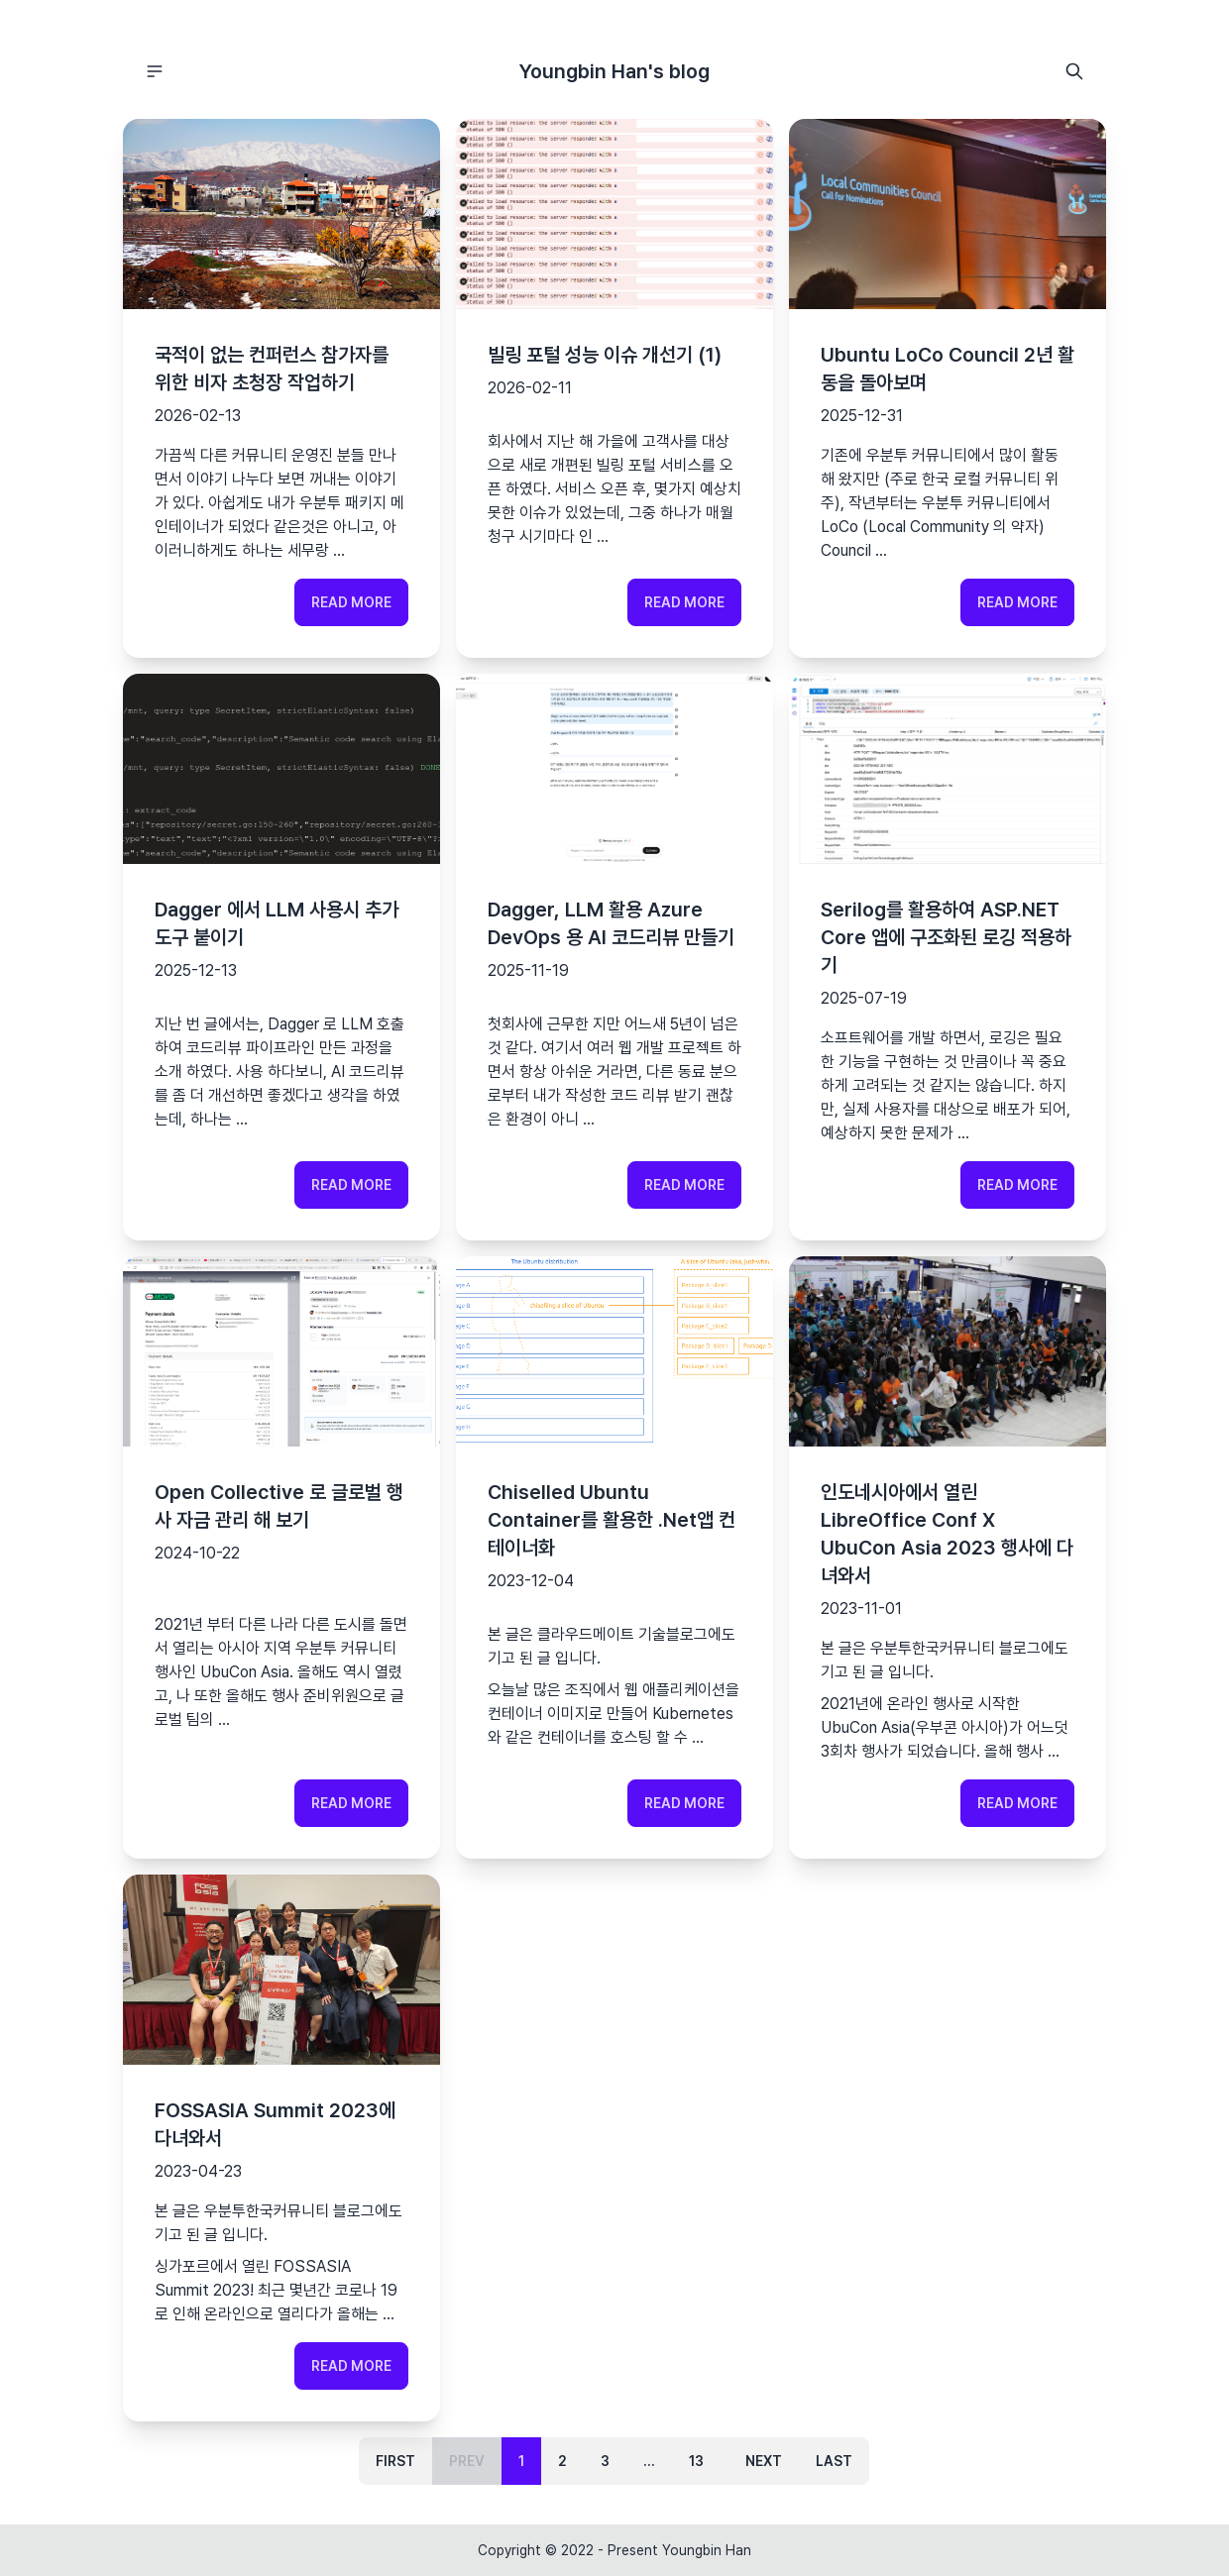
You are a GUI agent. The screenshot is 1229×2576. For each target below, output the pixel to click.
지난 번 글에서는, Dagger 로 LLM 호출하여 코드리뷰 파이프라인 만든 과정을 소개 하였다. (279, 1048)
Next (763, 2461)
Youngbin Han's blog (614, 71)
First (395, 2461)
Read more (351, 602)
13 (696, 2461)
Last (834, 2461)
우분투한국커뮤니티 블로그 (955, 1648)
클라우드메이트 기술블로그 (622, 1634)
